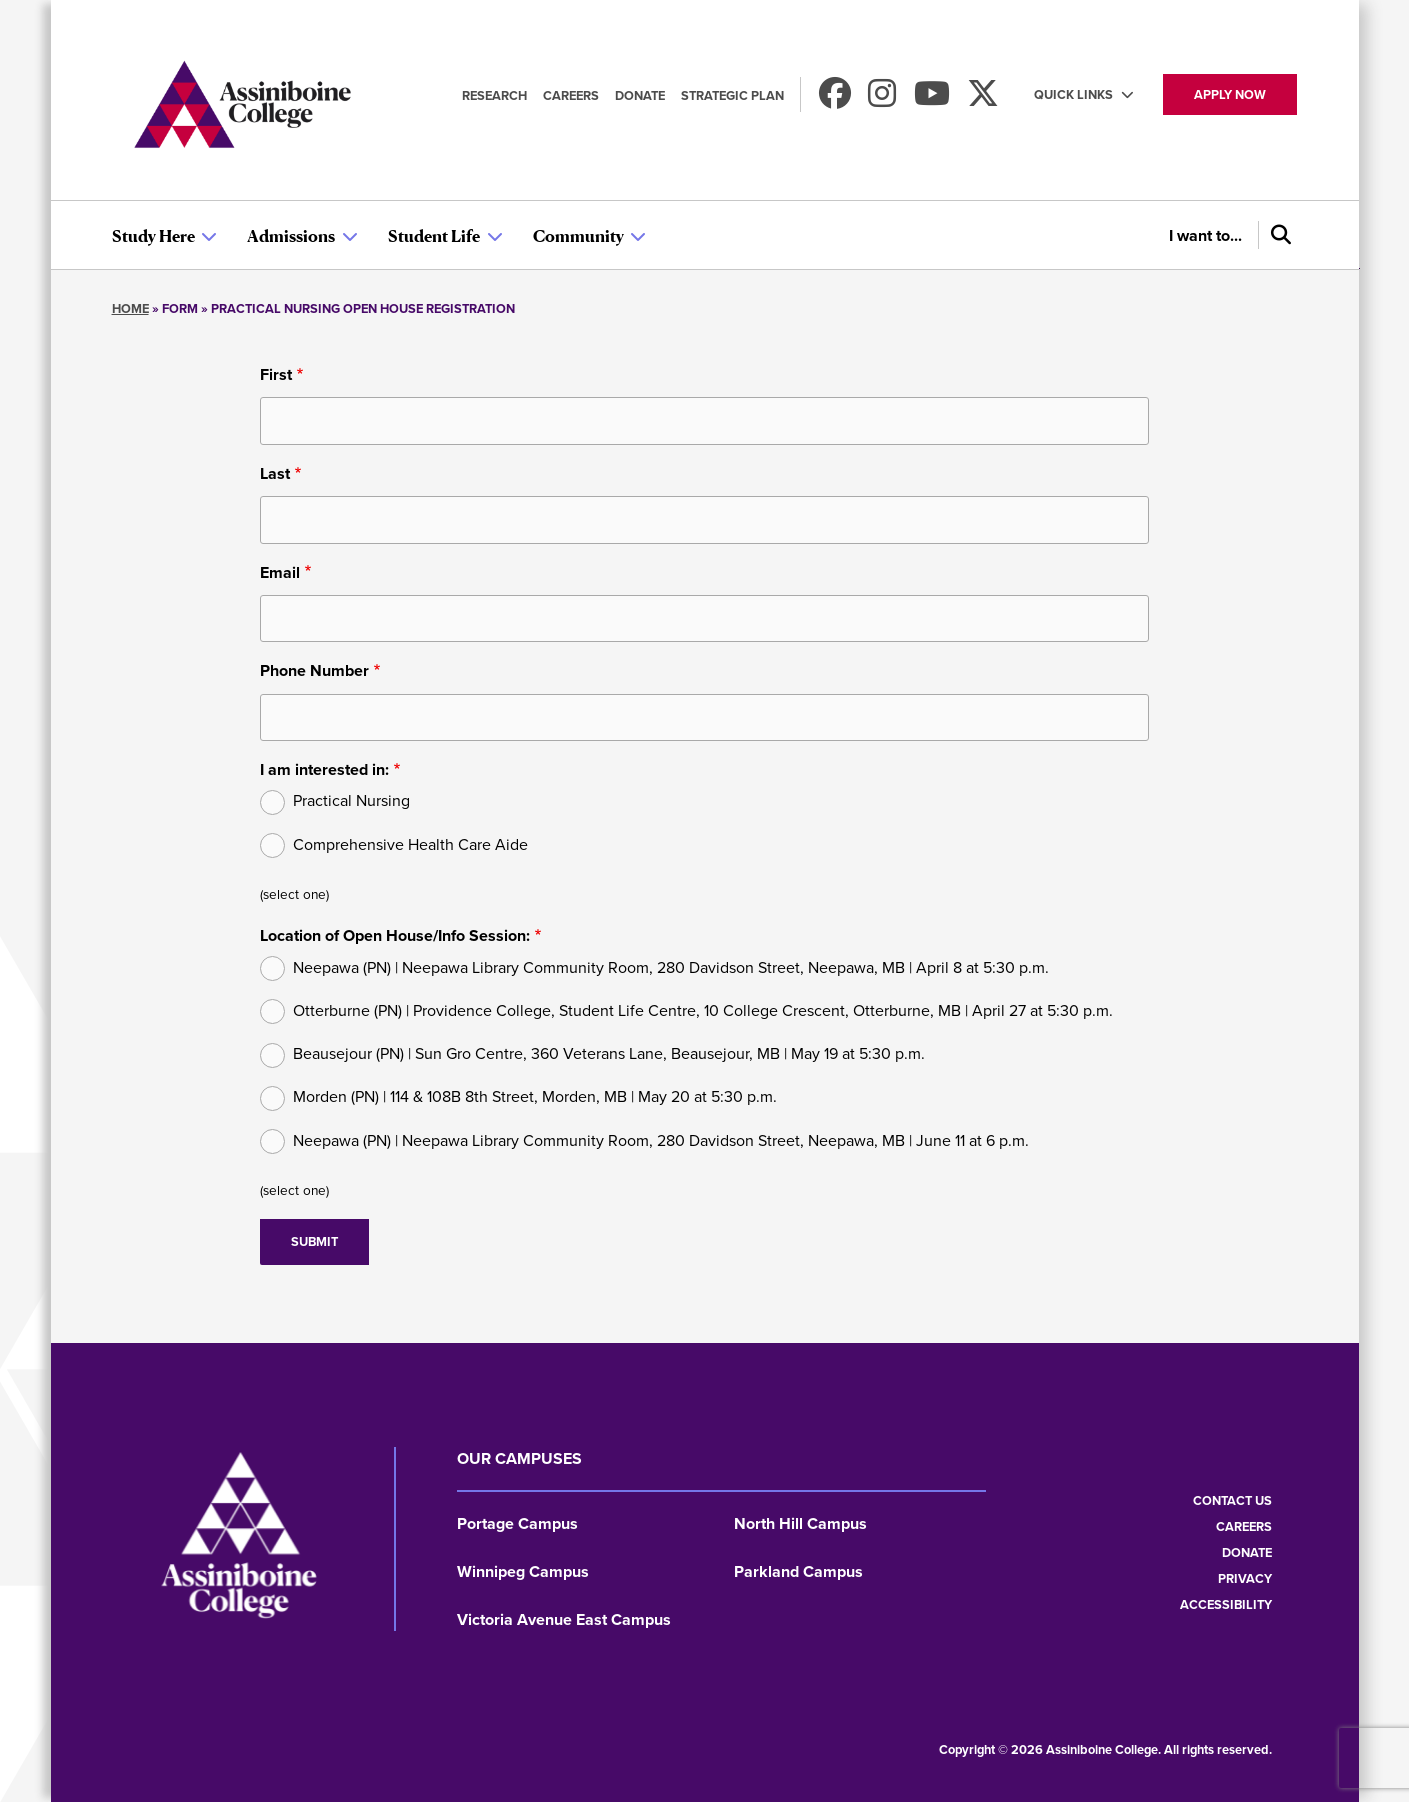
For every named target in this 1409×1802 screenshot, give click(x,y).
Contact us (1232, 1500)
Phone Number (314, 670)
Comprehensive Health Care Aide (410, 844)
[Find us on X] (983, 99)
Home (130, 308)
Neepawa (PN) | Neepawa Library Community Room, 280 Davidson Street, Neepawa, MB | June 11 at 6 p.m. (661, 1140)
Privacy (1245, 1578)
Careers (571, 95)
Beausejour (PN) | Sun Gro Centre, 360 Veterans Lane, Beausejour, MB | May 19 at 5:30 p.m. (609, 1053)
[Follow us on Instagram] (882, 99)
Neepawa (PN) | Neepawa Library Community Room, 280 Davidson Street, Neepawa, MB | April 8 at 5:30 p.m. (671, 967)
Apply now (1230, 94)
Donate (640, 95)
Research (494, 95)
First (276, 374)
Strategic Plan (732, 95)
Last (275, 473)
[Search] (1278, 235)
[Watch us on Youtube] (932, 99)
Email (280, 572)
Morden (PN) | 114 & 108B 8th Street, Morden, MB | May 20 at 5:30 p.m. (535, 1096)
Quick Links (1073, 94)
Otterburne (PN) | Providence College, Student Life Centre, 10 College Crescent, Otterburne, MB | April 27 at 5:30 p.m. (703, 1010)
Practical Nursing (351, 800)
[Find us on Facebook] (835, 99)
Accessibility (1226, 1604)
